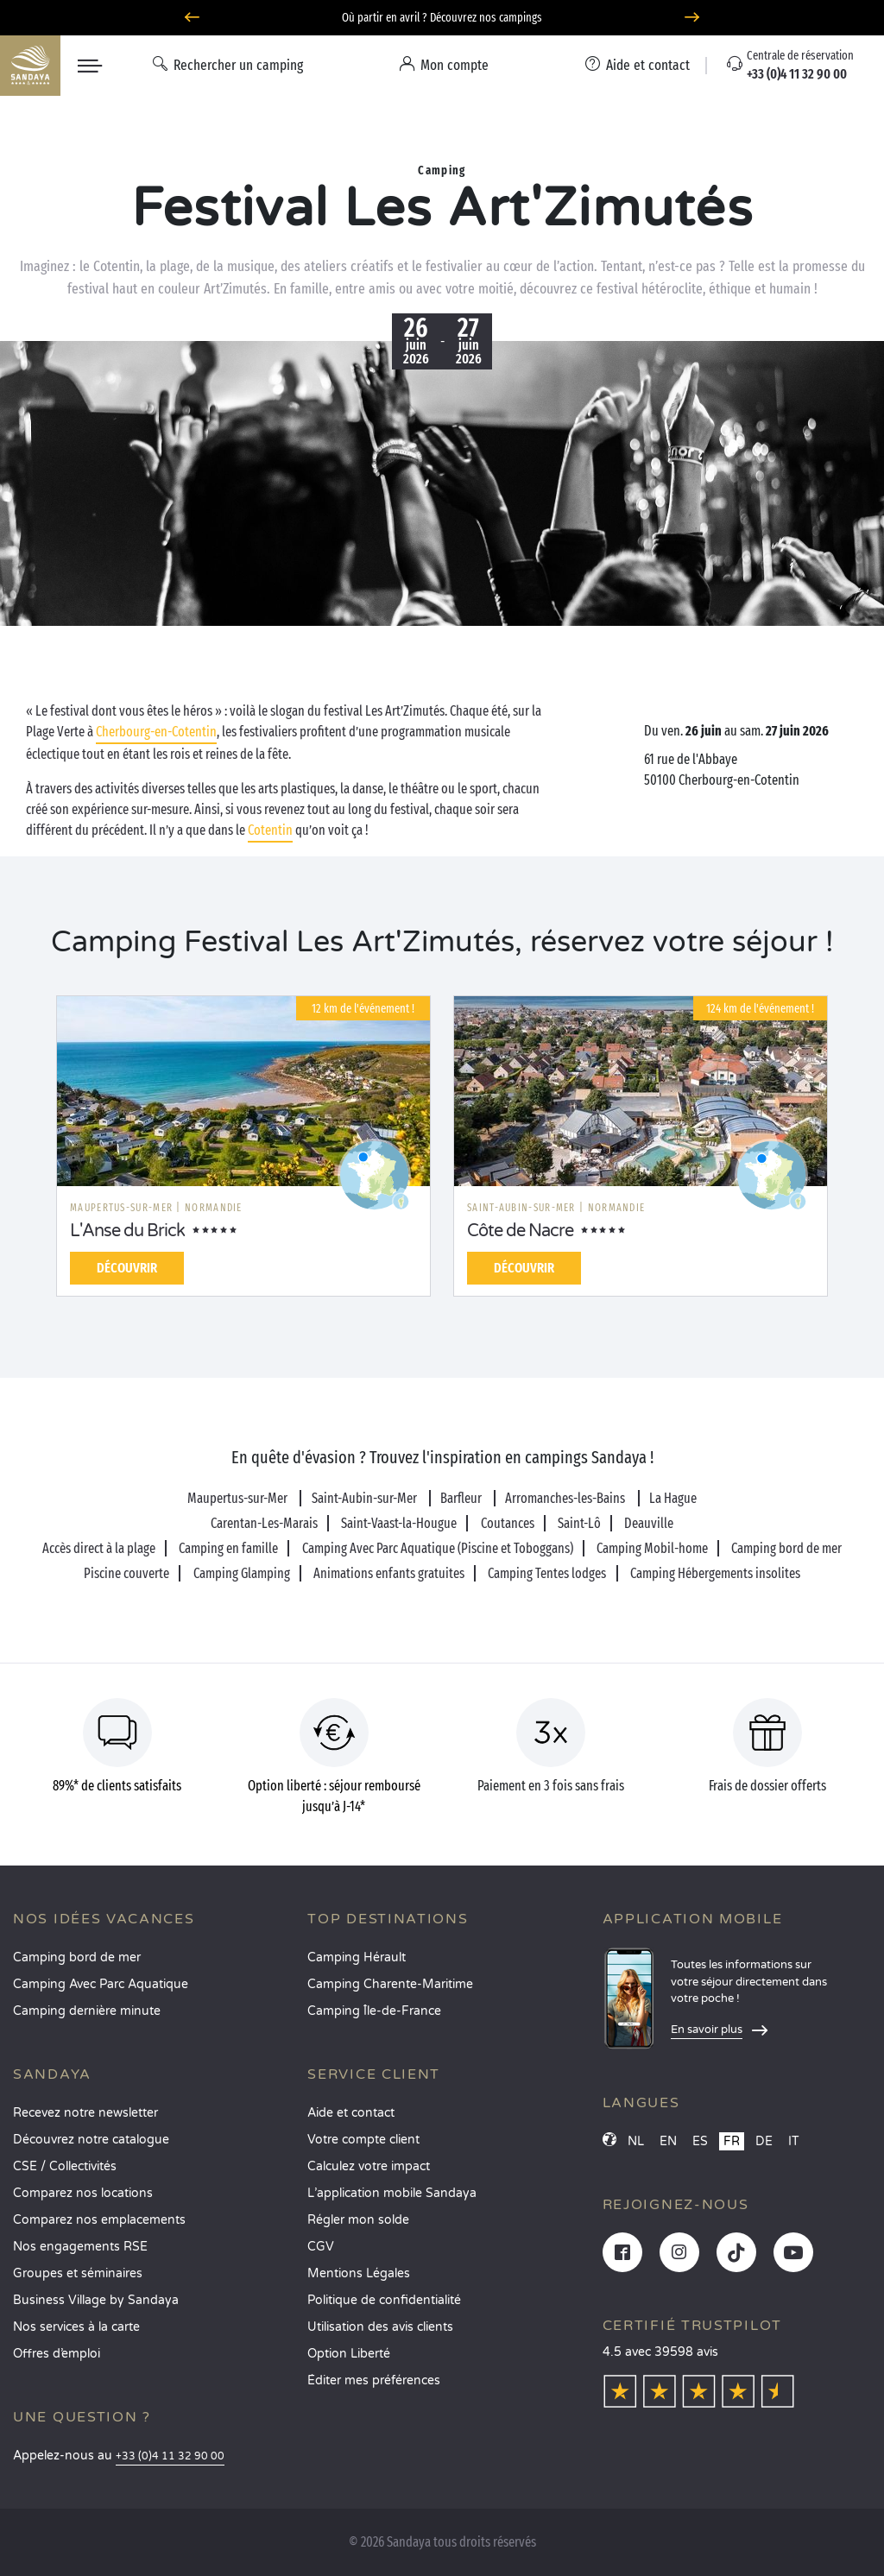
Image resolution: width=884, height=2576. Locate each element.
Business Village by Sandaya (96, 2300)
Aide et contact (351, 2113)
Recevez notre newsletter (85, 2113)
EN (668, 2141)
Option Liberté (348, 2353)
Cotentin (270, 830)
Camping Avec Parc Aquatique (100, 1984)
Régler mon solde (358, 2220)
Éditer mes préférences (373, 2380)
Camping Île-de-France (374, 2011)
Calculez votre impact (368, 2166)
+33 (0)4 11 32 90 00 (170, 2456)
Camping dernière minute (87, 2011)
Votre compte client (363, 2139)
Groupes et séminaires (77, 2273)
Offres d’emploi (56, 2353)
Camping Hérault (356, 1957)
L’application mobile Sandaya (392, 2193)
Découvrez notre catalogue (91, 2139)
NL (636, 2141)
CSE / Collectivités (65, 2166)
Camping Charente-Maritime (390, 1984)
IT (793, 2141)
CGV (320, 2246)
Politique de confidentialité (384, 2300)
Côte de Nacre (520, 1231)
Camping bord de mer (77, 1957)
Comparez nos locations (83, 2193)
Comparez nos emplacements (99, 2220)
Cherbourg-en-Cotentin (156, 731)
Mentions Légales (358, 2273)
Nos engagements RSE (80, 2246)
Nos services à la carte (76, 2327)
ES (700, 2141)
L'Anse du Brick (127, 1231)
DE (764, 2141)
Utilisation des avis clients (380, 2327)
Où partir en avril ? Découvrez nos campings (442, 17)
